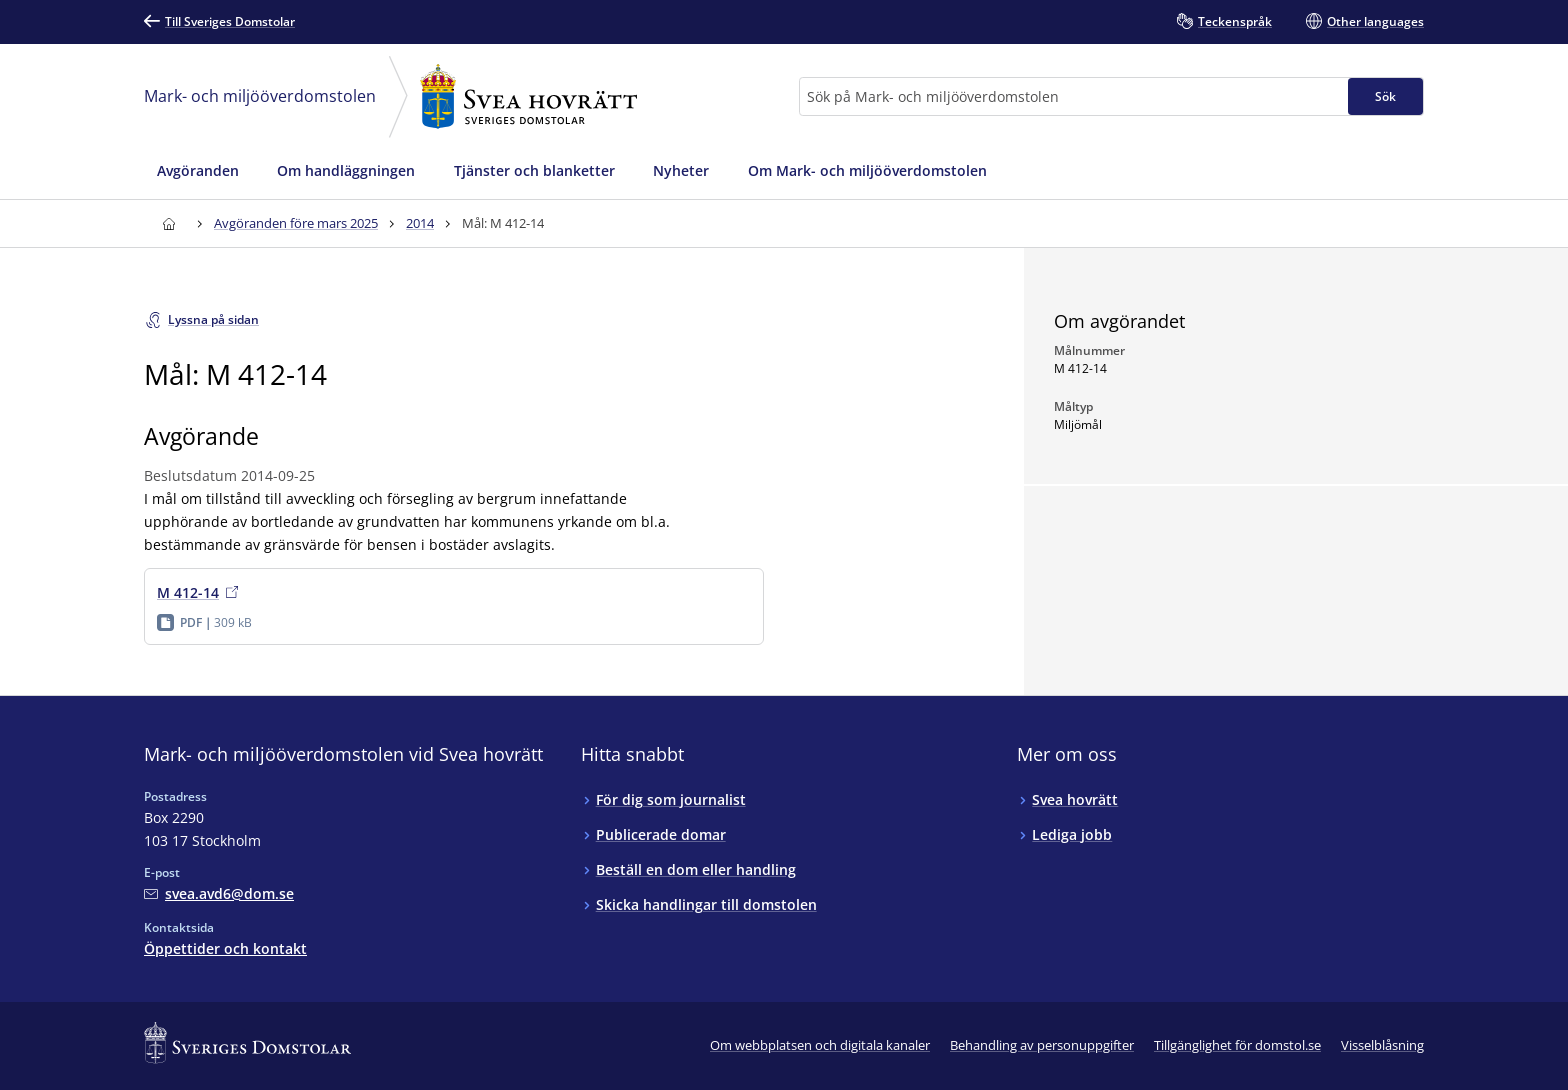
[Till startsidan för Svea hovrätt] (168, 223)
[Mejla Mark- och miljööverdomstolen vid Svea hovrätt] (219, 893)
